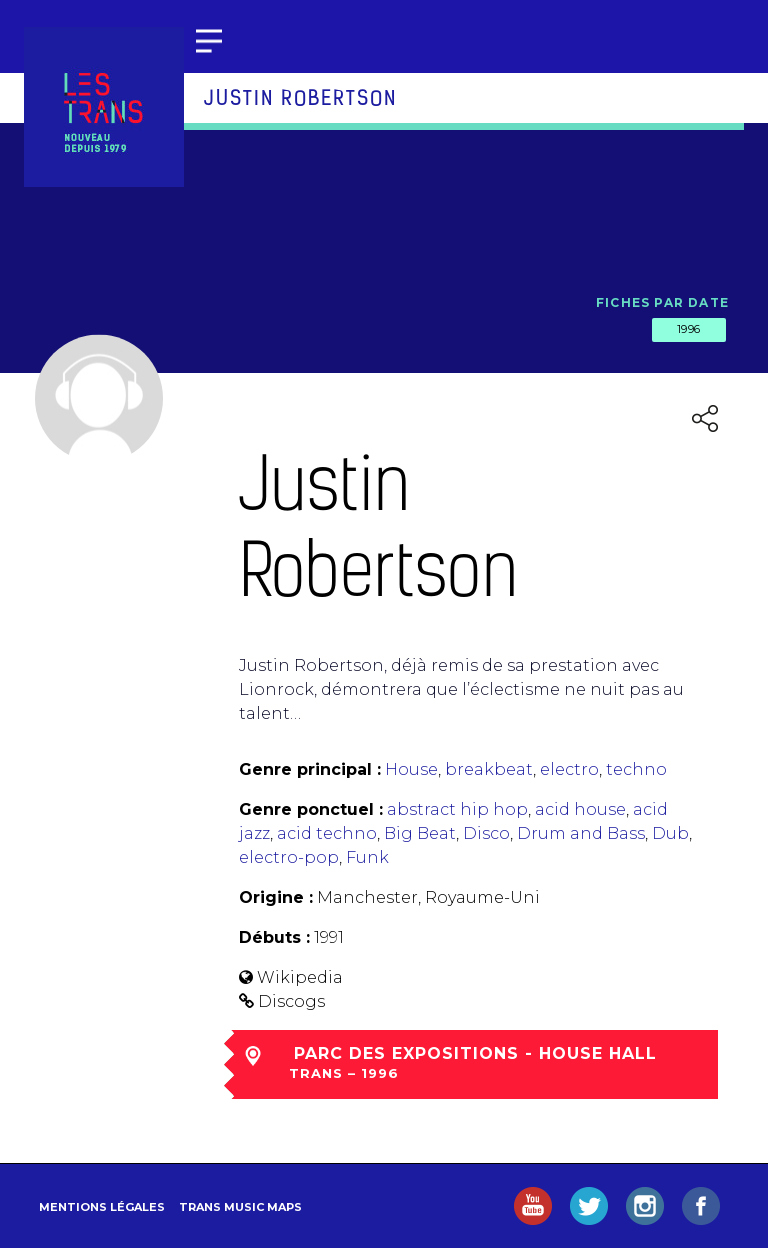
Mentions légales (102, 1207)
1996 (689, 329)
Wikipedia (300, 977)
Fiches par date (662, 302)
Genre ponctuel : (311, 809)
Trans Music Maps (240, 1207)
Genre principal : (310, 769)
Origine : (276, 897)
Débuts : (274, 937)
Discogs (291, 1001)
